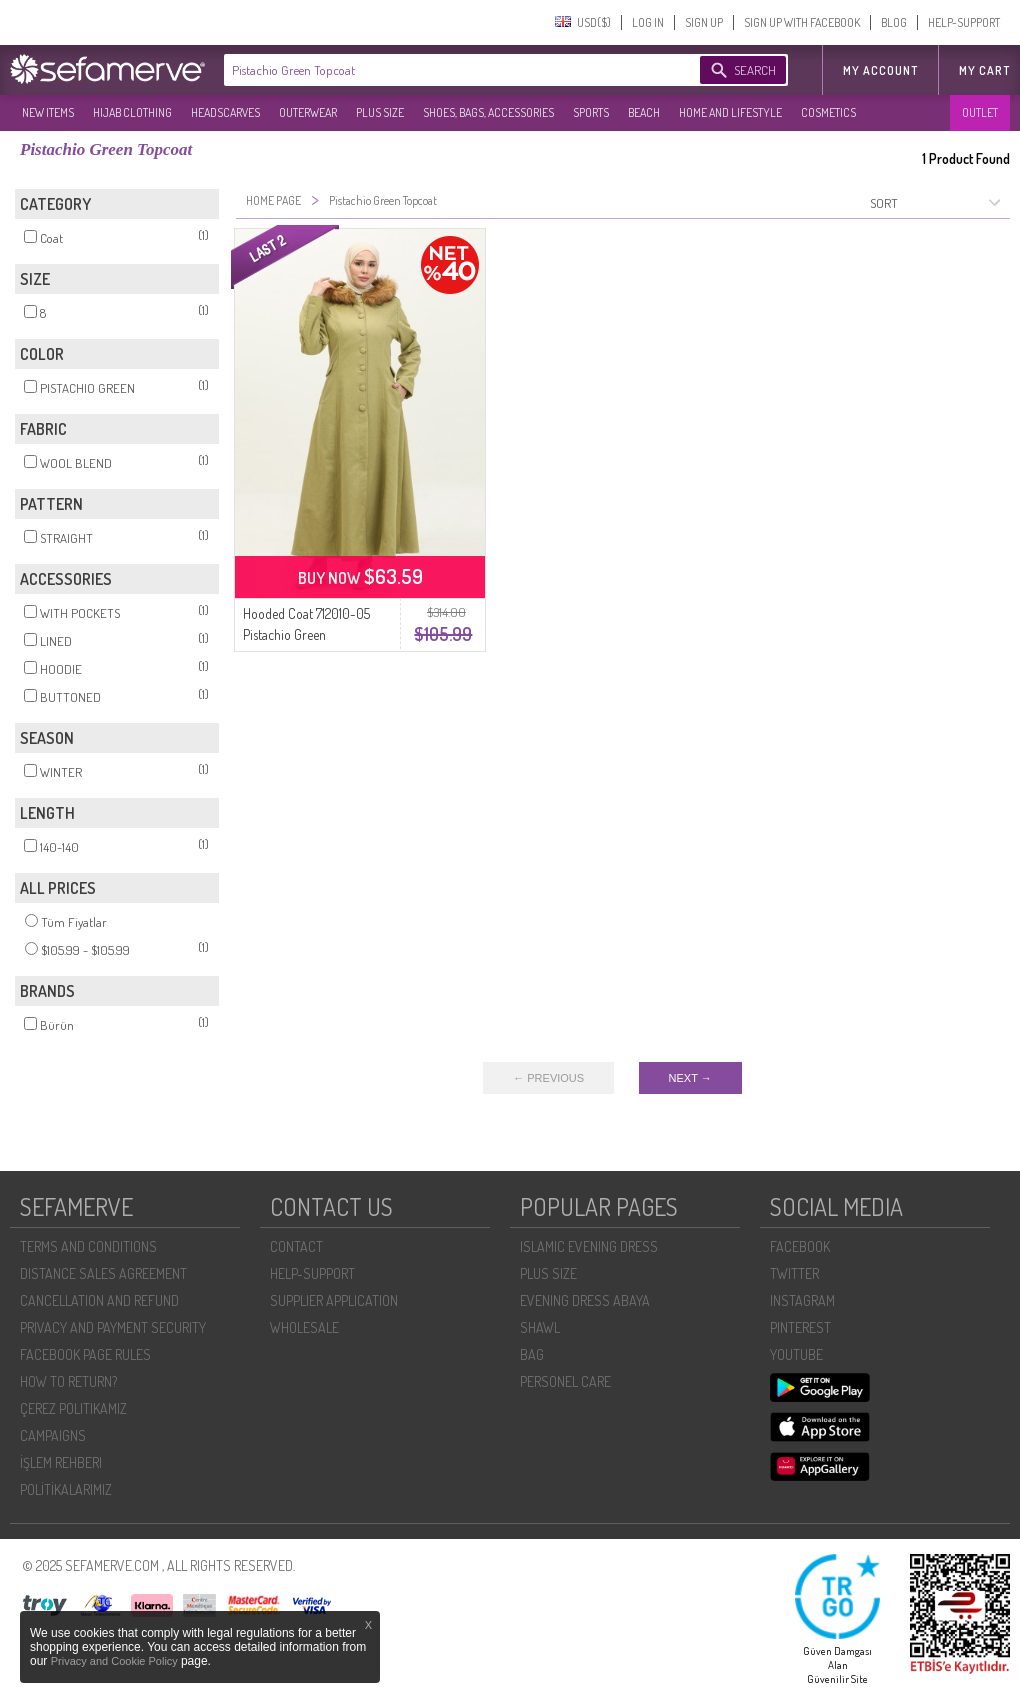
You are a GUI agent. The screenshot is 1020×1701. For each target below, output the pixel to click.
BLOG (894, 22)
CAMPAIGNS (53, 1435)
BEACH (644, 112)
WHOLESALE (304, 1327)
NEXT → (690, 1078)
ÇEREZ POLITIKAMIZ (73, 1408)
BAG (532, 1354)
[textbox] (442, 70)
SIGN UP (704, 22)
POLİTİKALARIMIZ (66, 1489)
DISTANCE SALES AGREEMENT (103, 1273)
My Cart (984, 70)
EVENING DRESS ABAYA (585, 1300)
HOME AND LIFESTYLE (730, 112)
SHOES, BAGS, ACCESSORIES (488, 112)
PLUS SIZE (380, 112)
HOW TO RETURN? (68, 1381)
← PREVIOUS (548, 1078)
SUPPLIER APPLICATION (334, 1300)
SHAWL (540, 1327)
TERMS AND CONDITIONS (88, 1246)
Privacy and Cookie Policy (116, 1661)
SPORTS (591, 112)
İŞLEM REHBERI (61, 1462)
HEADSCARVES (225, 112)
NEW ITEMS (48, 112)
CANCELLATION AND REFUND (99, 1300)
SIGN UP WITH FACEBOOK (802, 22)
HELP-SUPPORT (964, 22)
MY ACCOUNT (880, 70)
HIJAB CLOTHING (132, 112)
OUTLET (980, 112)
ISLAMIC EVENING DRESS (589, 1246)
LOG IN (648, 22)
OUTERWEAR (308, 112)
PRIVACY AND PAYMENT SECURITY (113, 1327)
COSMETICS (828, 112)
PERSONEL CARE (565, 1381)
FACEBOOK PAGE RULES (85, 1354)
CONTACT (296, 1246)
